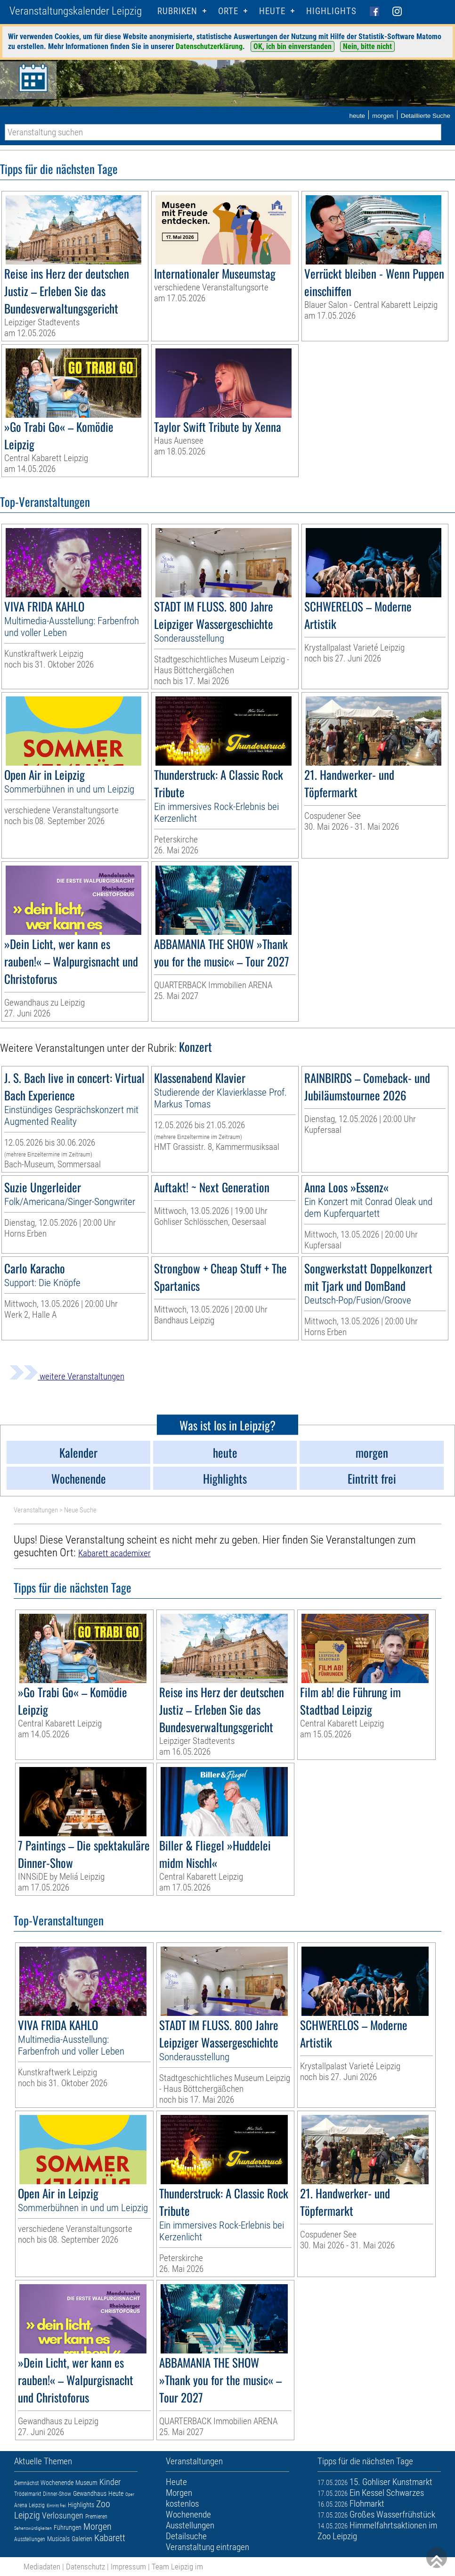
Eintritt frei (56, 2505)
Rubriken (177, 11)
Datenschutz (85, 2566)
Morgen (97, 2526)
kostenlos (182, 2503)
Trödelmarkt (27, 2494)
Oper (129, 2494)
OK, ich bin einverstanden (292, 46)
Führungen (67, 2527)
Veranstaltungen (36, 1510)
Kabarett (109, 2537)
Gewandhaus (89, 2493)
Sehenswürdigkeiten (33, 2528)
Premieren (96, 2516)
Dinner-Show (57, 2494)
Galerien (82, 2539)
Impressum (128, 2566)
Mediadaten (42, 2566)
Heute (115, 2493)
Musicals (58, 2539)
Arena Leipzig (29, 2505)
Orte (228, 11)
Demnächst (26, 2483)
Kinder (110, 2482)
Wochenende (57, 2482)
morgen (383, 115)
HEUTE (272, 11)
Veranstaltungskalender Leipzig (75, 11)
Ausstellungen (29, 2539)
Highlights (331, 11)
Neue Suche (80, 1510)
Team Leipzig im (177, 2566)
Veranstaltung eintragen (207, 2547)
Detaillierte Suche (425, 115)
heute (357, 115)
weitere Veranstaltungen (66, 1376)
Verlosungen (62, 2515)
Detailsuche (186, 2536)
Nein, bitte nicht (367, 46)
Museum (86, 2482)
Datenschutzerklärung (209, 46)
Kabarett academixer (114, 1553)
